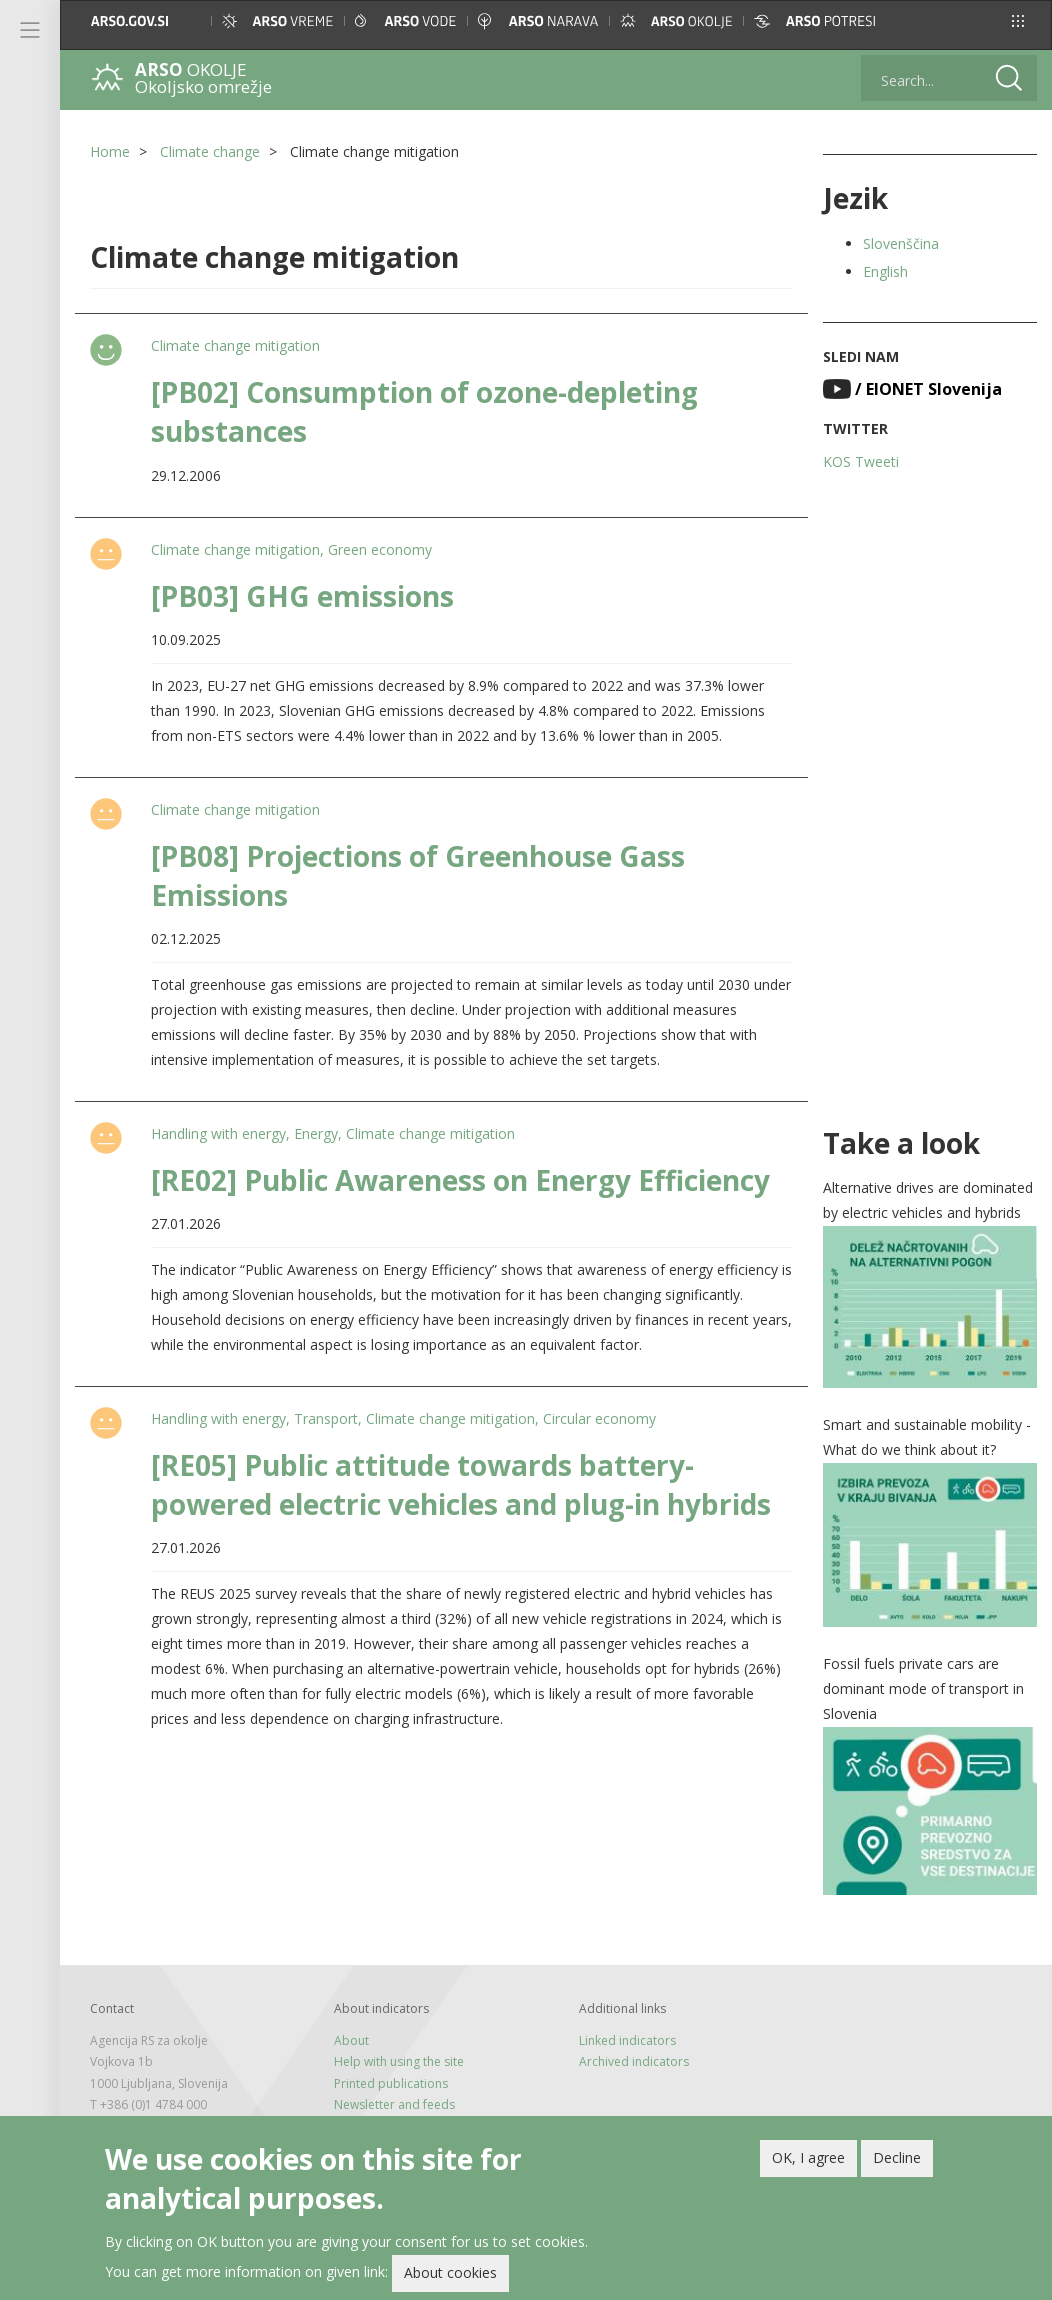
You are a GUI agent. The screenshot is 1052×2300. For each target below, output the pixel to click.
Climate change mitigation (235, 345)
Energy (316, 1133)
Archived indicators (634, 2061)
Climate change (210, 151)
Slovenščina (901, 243)
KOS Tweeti (861, 461)
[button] (1018, 21)
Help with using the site (399, 2061)
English (885, 271)
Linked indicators (627, 2040)
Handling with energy (218, 1133)
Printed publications (391, 2083)
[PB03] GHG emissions (302, 596)
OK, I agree (808, 2161)
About (351, 2040)
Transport (326, 1418)
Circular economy (599, 1418)
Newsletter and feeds (394, 2104)
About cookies (450, 2276)
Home (110, 151)
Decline (897, 2161)
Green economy (380, 549)
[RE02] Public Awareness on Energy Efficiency (460, 1180)
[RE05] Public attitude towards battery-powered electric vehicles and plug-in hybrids (461, 1484)
